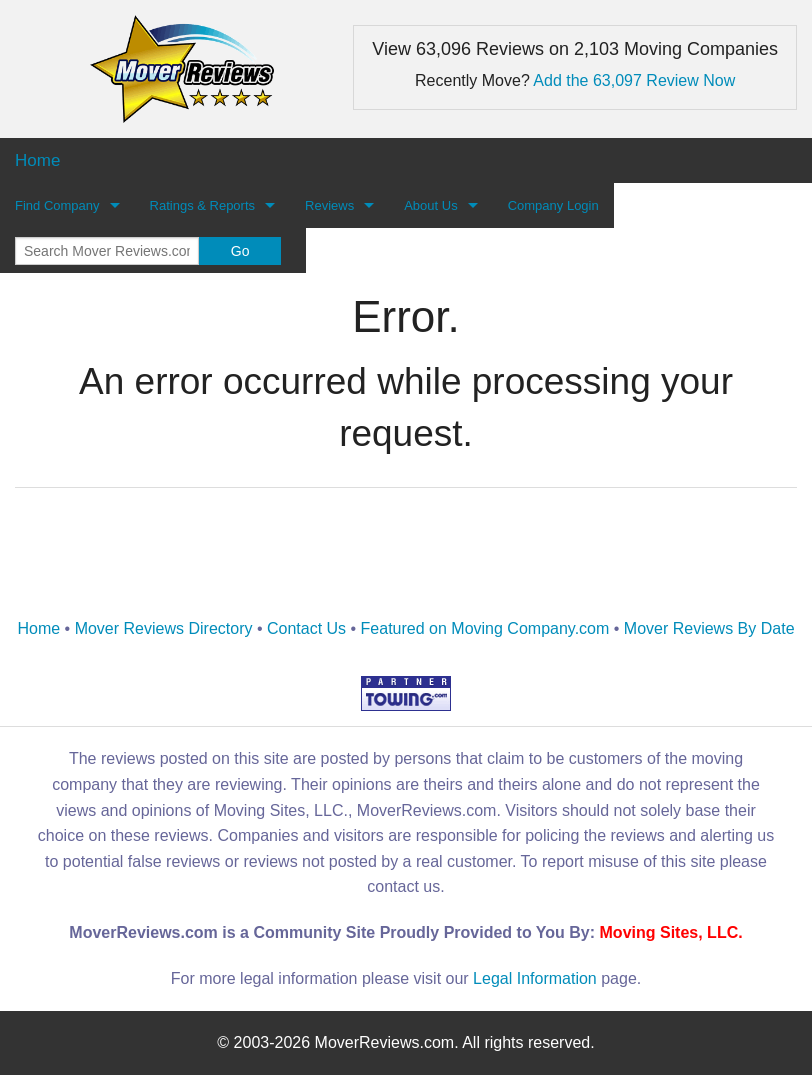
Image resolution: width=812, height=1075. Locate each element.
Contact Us (306, 628)
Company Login (553, 205)
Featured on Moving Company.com (485, 628)
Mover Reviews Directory (164, 628)
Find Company (57, 205)
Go (240, 251)
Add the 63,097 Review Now (634, 80)
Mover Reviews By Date (709, 628)
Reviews (329, 205)
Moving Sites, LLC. (671, 932)
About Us (430, 205)
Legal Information (535, 978)
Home (38, 628)
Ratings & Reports (203, 205)
